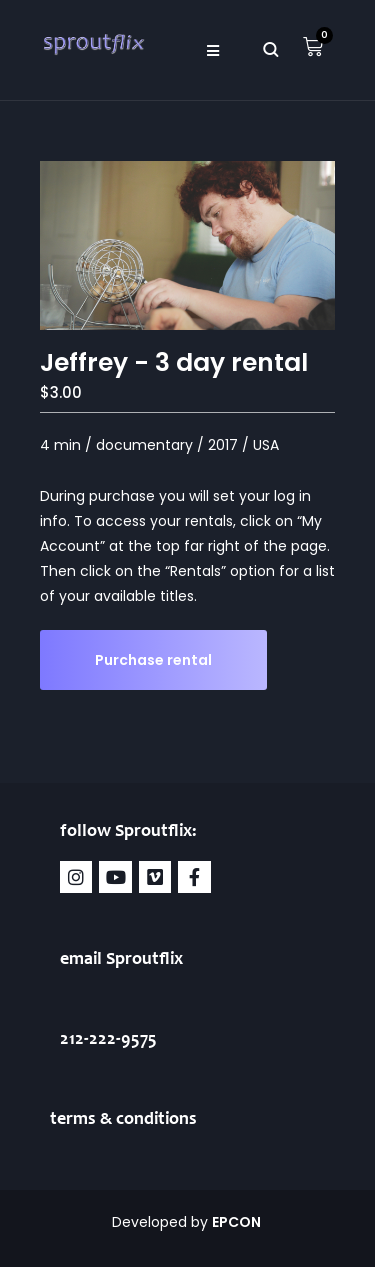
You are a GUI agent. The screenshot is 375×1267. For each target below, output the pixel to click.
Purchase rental (153, 660)
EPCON (238, 1222)
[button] (213, 50)
